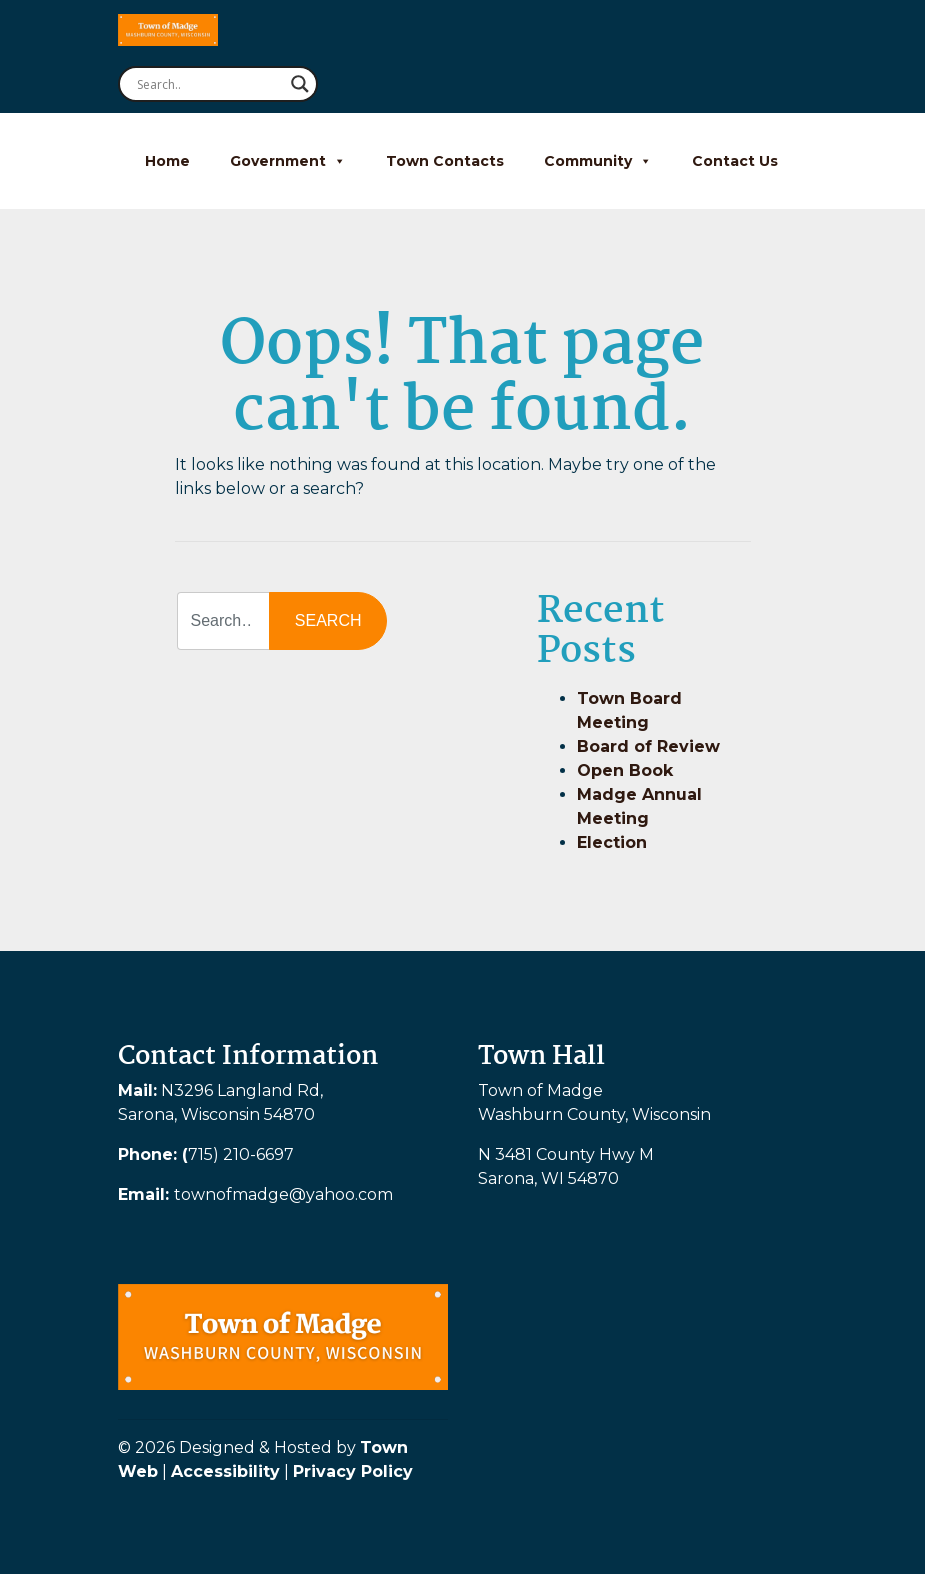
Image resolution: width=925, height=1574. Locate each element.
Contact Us (735, 161)
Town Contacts (445, 161)
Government (288, 161)
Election (612, 842)
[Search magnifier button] (300, 84)
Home (167, 161)
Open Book (625, 770)
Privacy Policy (353, 1471)
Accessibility (225, 1471)
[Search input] (209, 84)
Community (598, 161)
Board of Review (648, 746)
